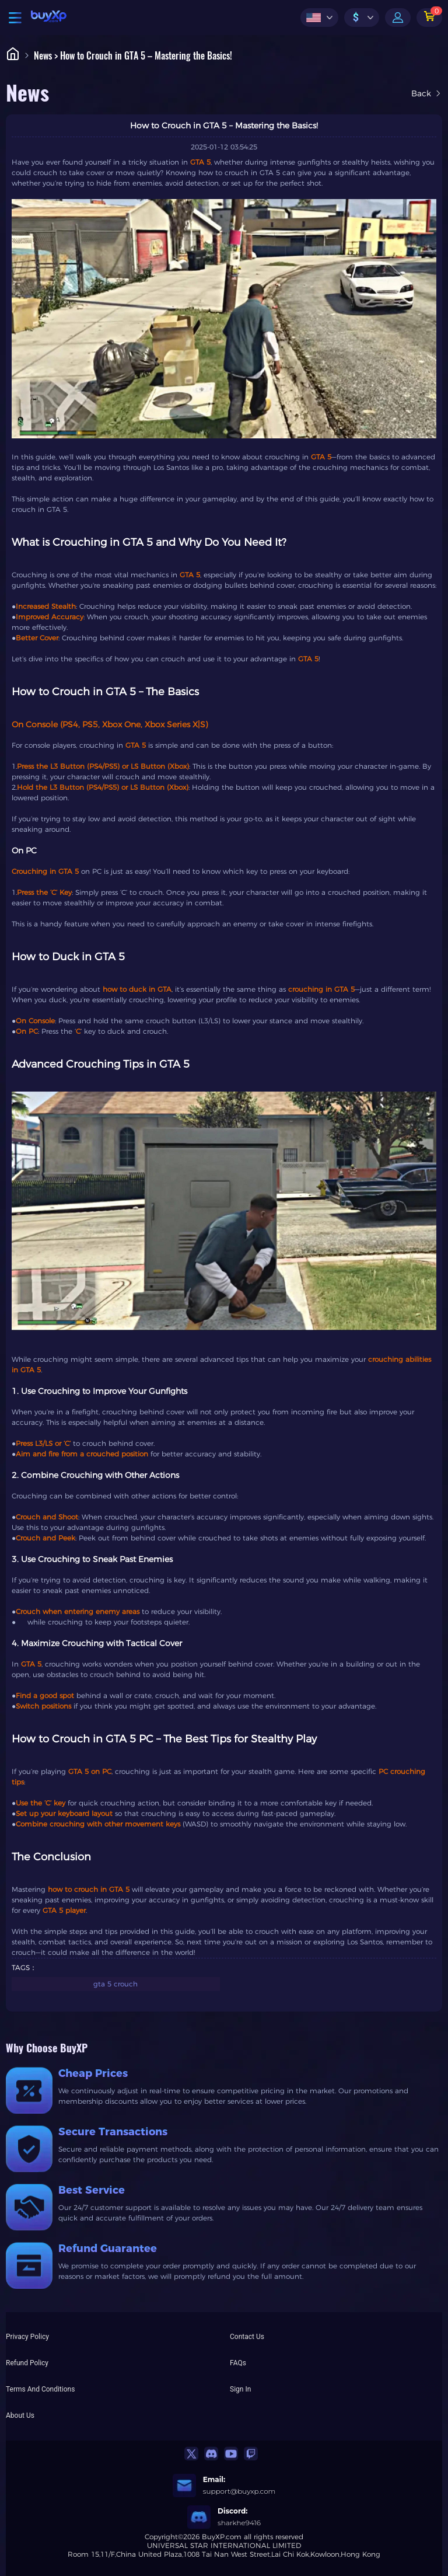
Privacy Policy (27, 2337)
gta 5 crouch (115, 1983)
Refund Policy (27, 2363)
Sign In (240, 2389)
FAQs (238, 2363)
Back (426, 93)
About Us (20, 2415)
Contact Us (247, 2337)
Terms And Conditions (40, 2389)
